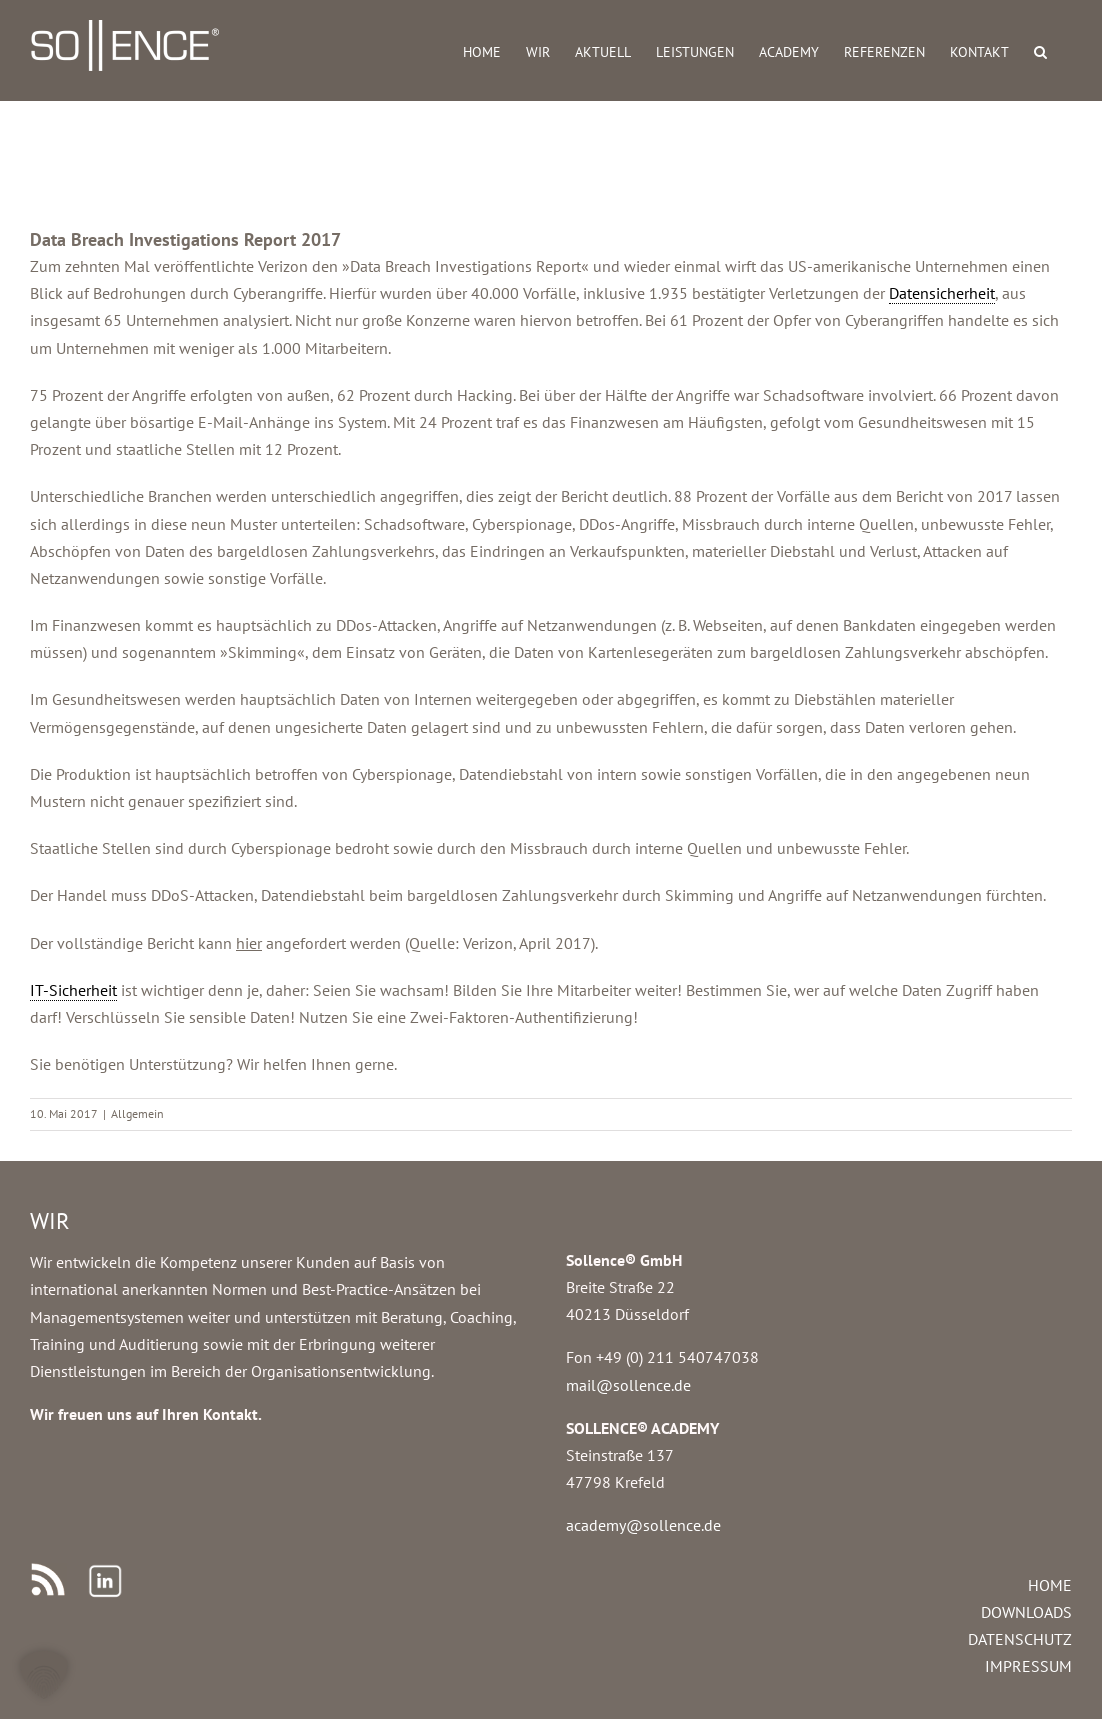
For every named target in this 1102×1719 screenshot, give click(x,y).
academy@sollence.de (643, 1525)
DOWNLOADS (1026, 1612)
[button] (1040, 50)
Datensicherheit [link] (942, 293)
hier (249, 943)
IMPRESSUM (1028, 1666)
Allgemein (137, 1113)
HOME (1050, 1585)
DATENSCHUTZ (1020, 1639)
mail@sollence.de (628, 1385)
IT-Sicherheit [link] (73, 990)
